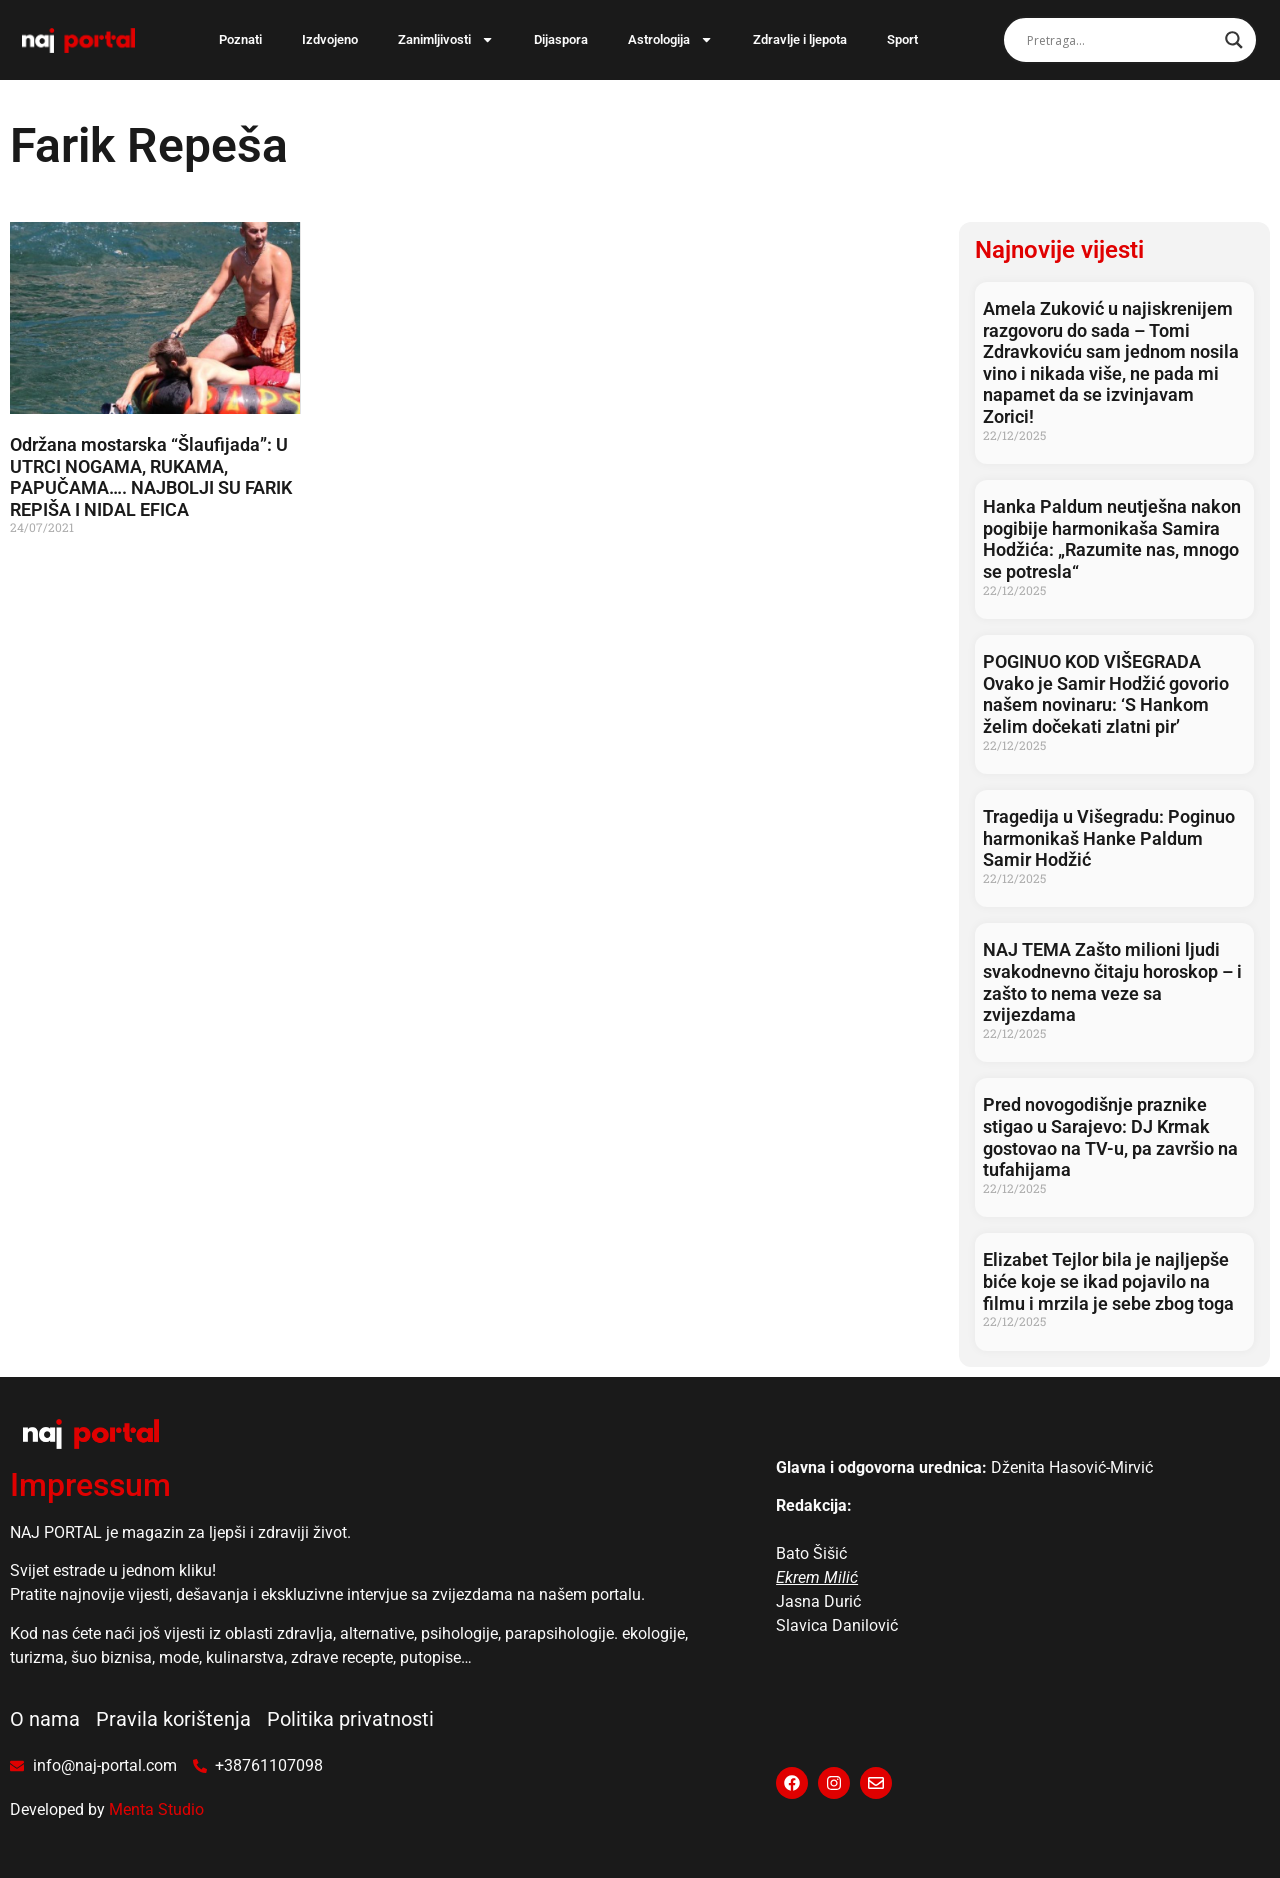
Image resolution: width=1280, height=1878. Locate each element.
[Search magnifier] (1234, 40)
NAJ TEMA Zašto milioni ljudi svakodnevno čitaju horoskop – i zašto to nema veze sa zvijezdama (1112, 982)
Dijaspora (561, 39)
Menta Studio (156, 1809)
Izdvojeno (330, 39)
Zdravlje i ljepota (800, 39)
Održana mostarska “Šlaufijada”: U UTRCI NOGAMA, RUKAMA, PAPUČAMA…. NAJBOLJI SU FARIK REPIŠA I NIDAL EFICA (151, 477)
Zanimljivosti (446, 39)
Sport (902, 39)
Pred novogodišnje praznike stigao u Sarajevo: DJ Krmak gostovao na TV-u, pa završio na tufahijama (1110, 1137)
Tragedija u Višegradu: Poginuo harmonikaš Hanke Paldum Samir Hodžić (1109, 838)
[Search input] (1121, 40)
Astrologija (670, 39)
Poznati (240, 39)
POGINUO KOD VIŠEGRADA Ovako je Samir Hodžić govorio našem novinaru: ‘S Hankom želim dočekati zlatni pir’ (1106, 694)
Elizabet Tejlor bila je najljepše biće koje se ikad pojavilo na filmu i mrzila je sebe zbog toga (1108, 1281)
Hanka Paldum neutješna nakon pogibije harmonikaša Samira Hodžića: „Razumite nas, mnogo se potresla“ (1112, 539)
